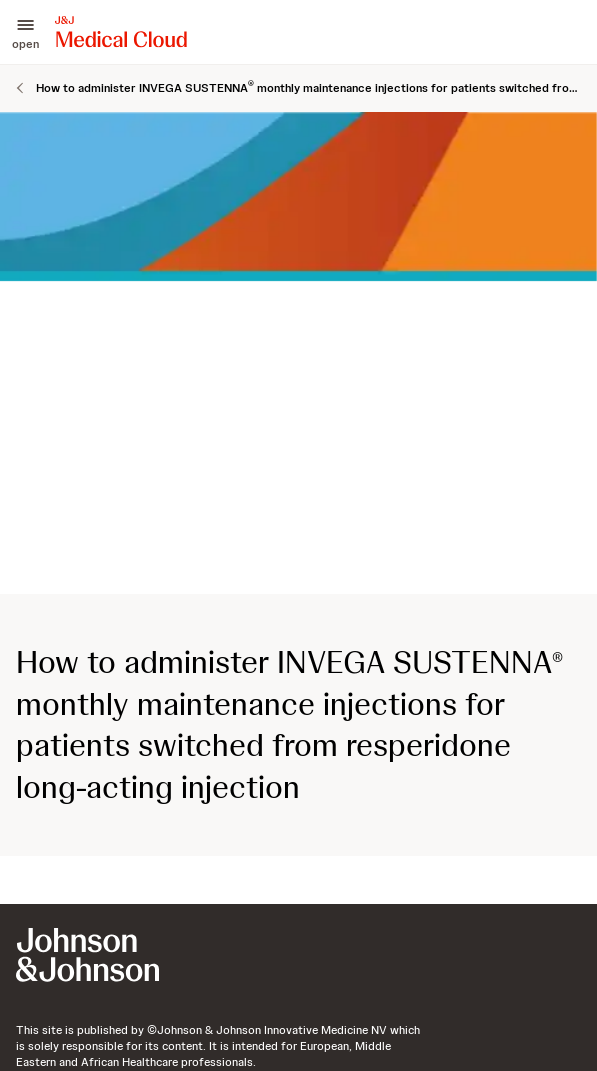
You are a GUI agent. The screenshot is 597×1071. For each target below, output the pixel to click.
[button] (25, 32)
